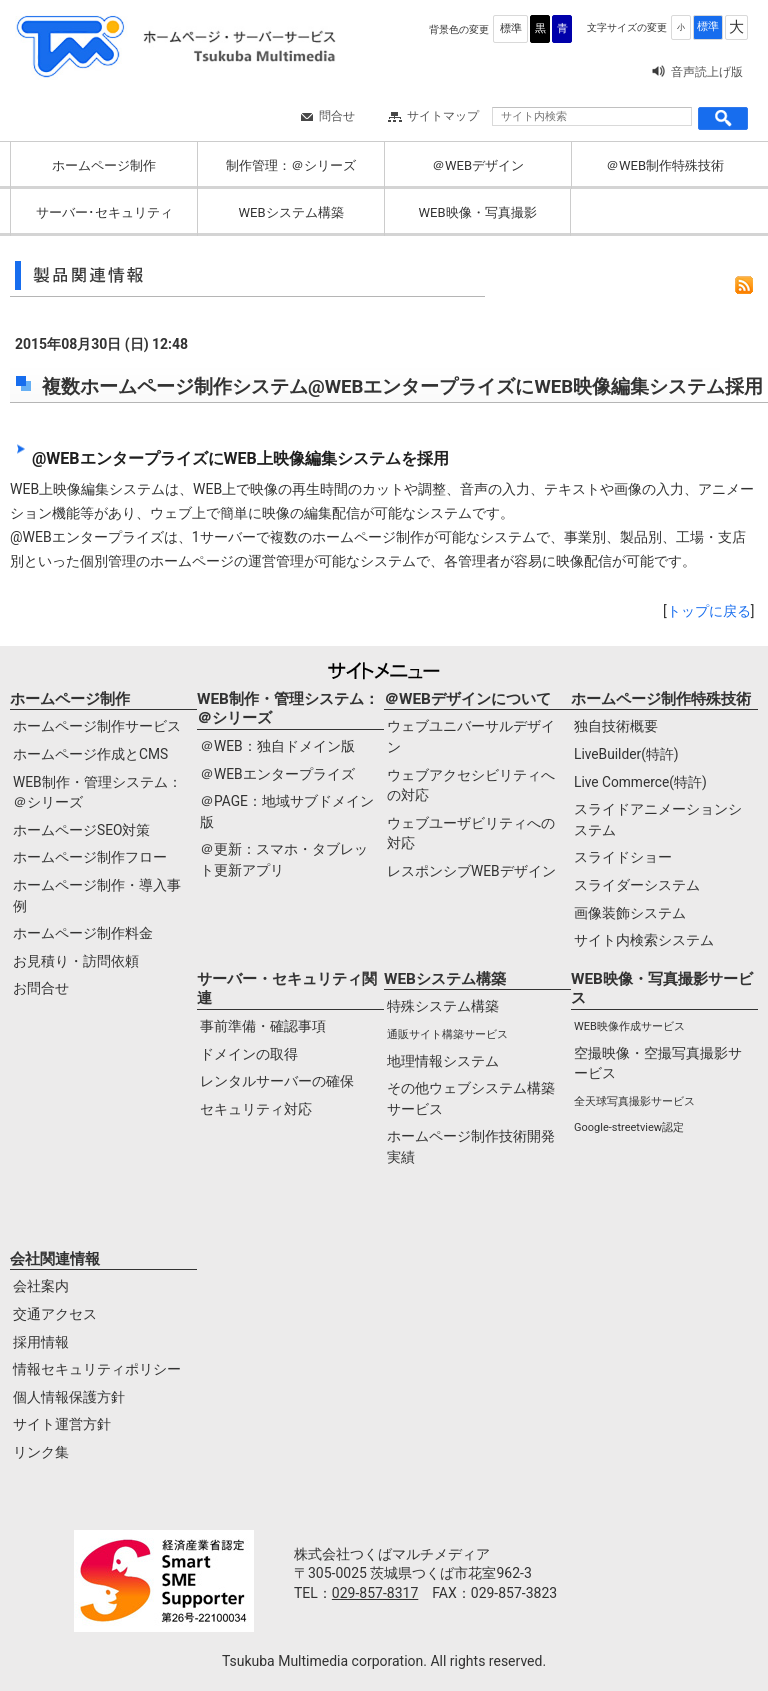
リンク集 (41, 1452)
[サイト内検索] (592, 116)
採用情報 (41, 1342)
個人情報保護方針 (69, 1397)
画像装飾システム (630, 913)
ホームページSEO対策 (81, 830)
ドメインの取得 (249, 1054)
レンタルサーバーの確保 (277, 1081)
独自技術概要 (616, 726)
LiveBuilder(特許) (626, 754)
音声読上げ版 (707, 72)
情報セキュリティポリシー (97, 1369)
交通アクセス (55, 1314)
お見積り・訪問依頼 (76, 961)
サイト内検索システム (644, 940)
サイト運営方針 (62, 1424)
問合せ (337, 116)
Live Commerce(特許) (640, 782)
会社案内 (41, 1286)
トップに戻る (709, 611)
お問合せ (41, 988)
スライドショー (623, 857)
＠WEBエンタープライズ (277, 774)
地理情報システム (443, 1061)
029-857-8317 (375, 1593)
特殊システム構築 (443, 1006)
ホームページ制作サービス (97, 726)
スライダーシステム (637, 885)
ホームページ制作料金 (83, 933)
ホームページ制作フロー (90, 857)
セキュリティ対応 (256, 1109)
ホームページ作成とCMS (90, 754)
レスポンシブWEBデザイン (471, 871)
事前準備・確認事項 (263, 1026)
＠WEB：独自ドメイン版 (277, 746)
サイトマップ (443, 116)
